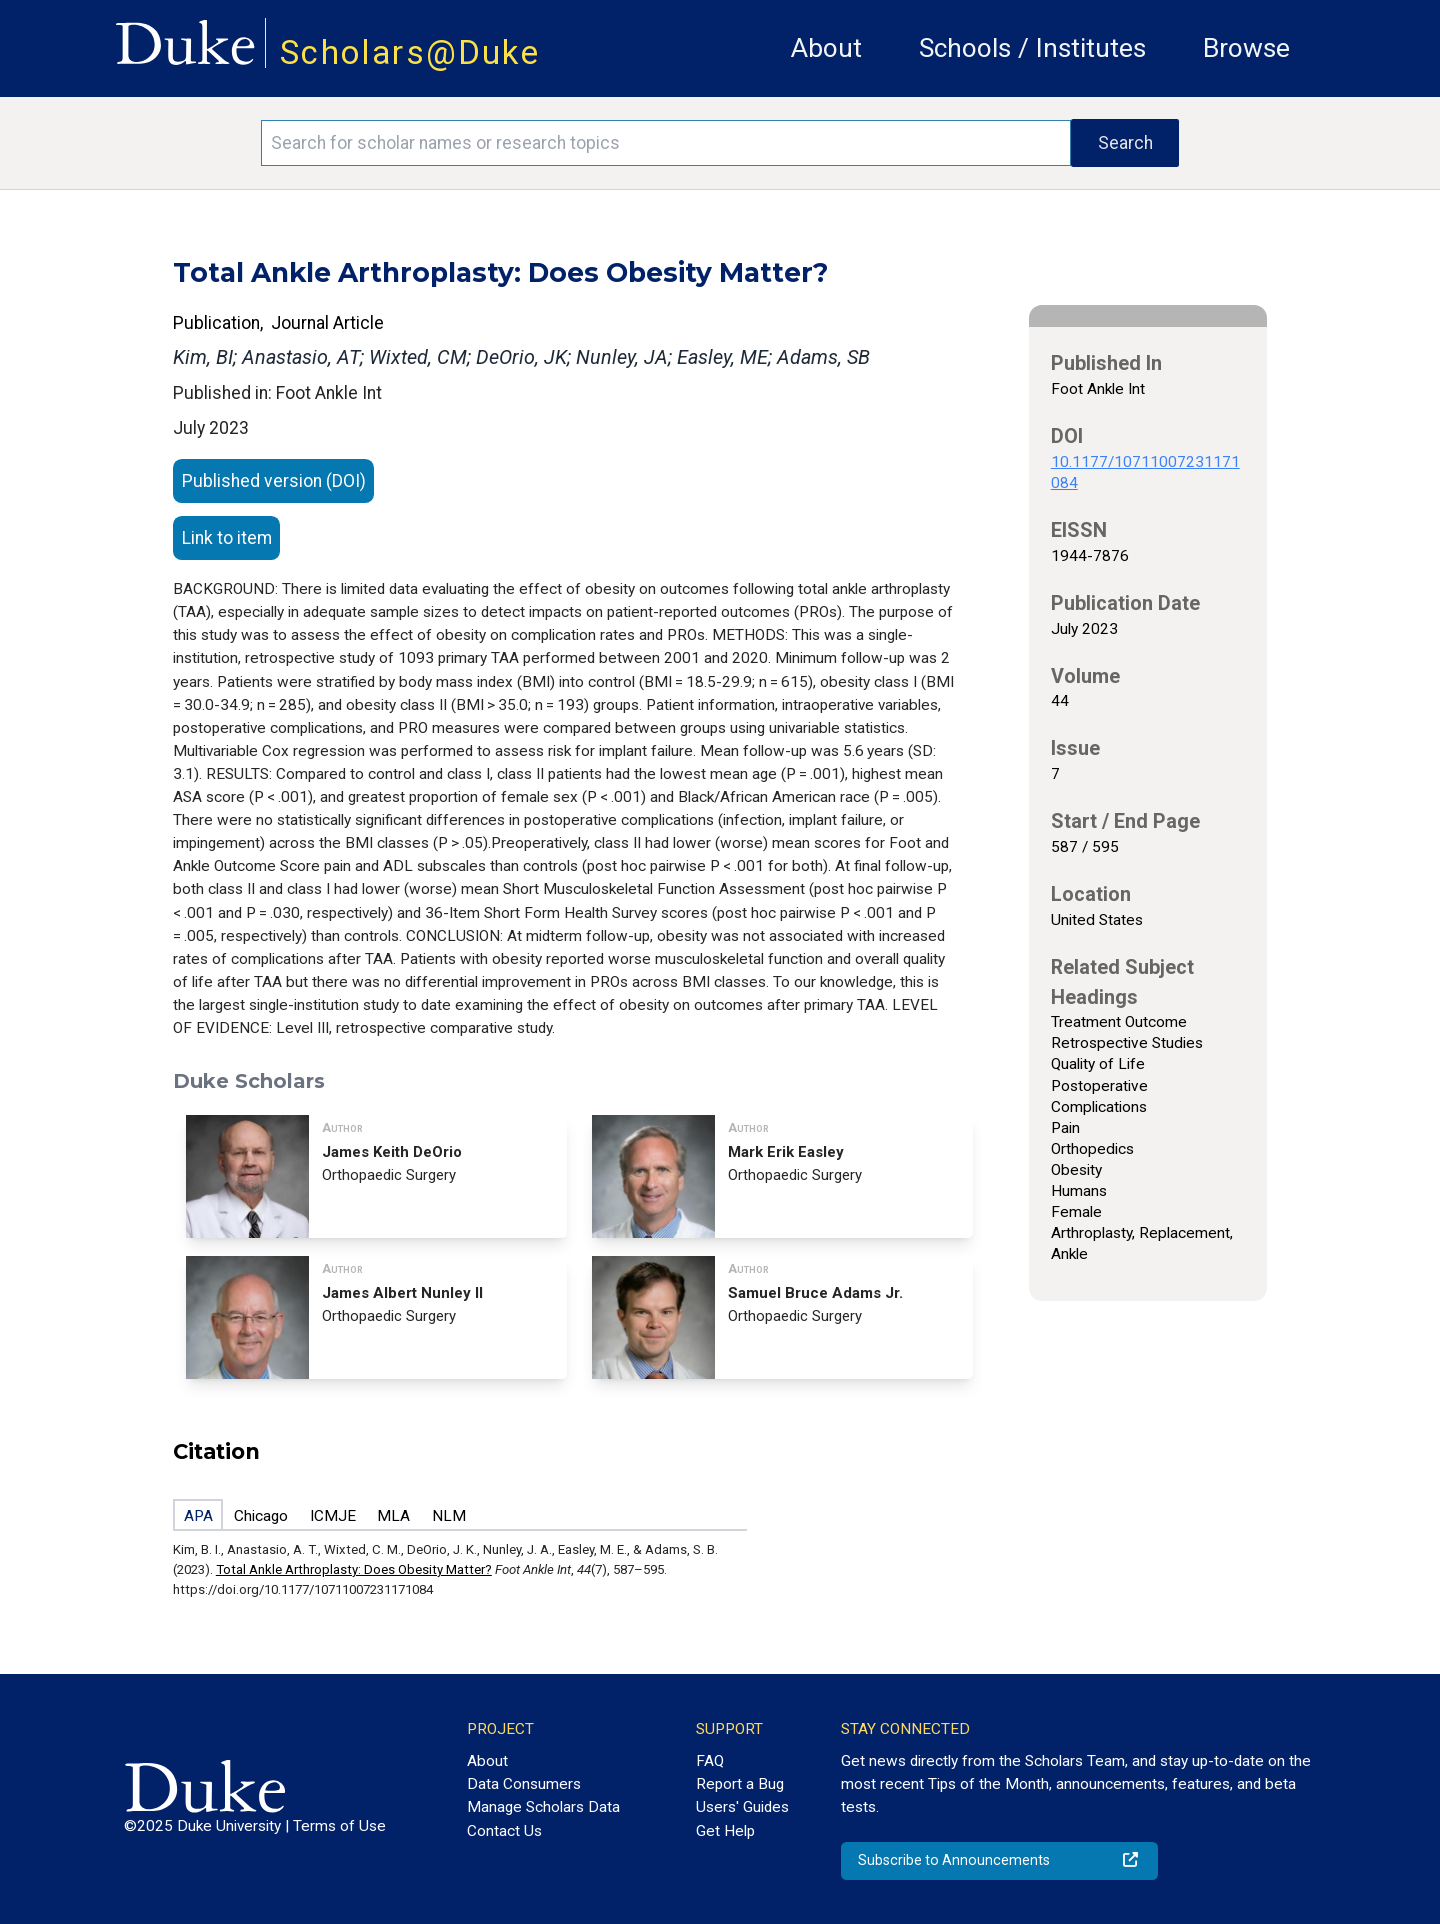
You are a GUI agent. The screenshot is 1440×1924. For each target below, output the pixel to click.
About (826, 48)
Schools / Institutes (1032, 48)
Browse (1246, 48)
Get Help (725, 1831)
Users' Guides (742, 1807)
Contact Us (504, 1831)
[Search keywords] (666, 143)
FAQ (710, 1761)
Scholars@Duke (410, 52)
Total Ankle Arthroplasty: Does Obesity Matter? (354, 1569)
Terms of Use (339, 1826)
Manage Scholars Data (543, 1807)
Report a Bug (740, 1784)
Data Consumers (524, 1784)
